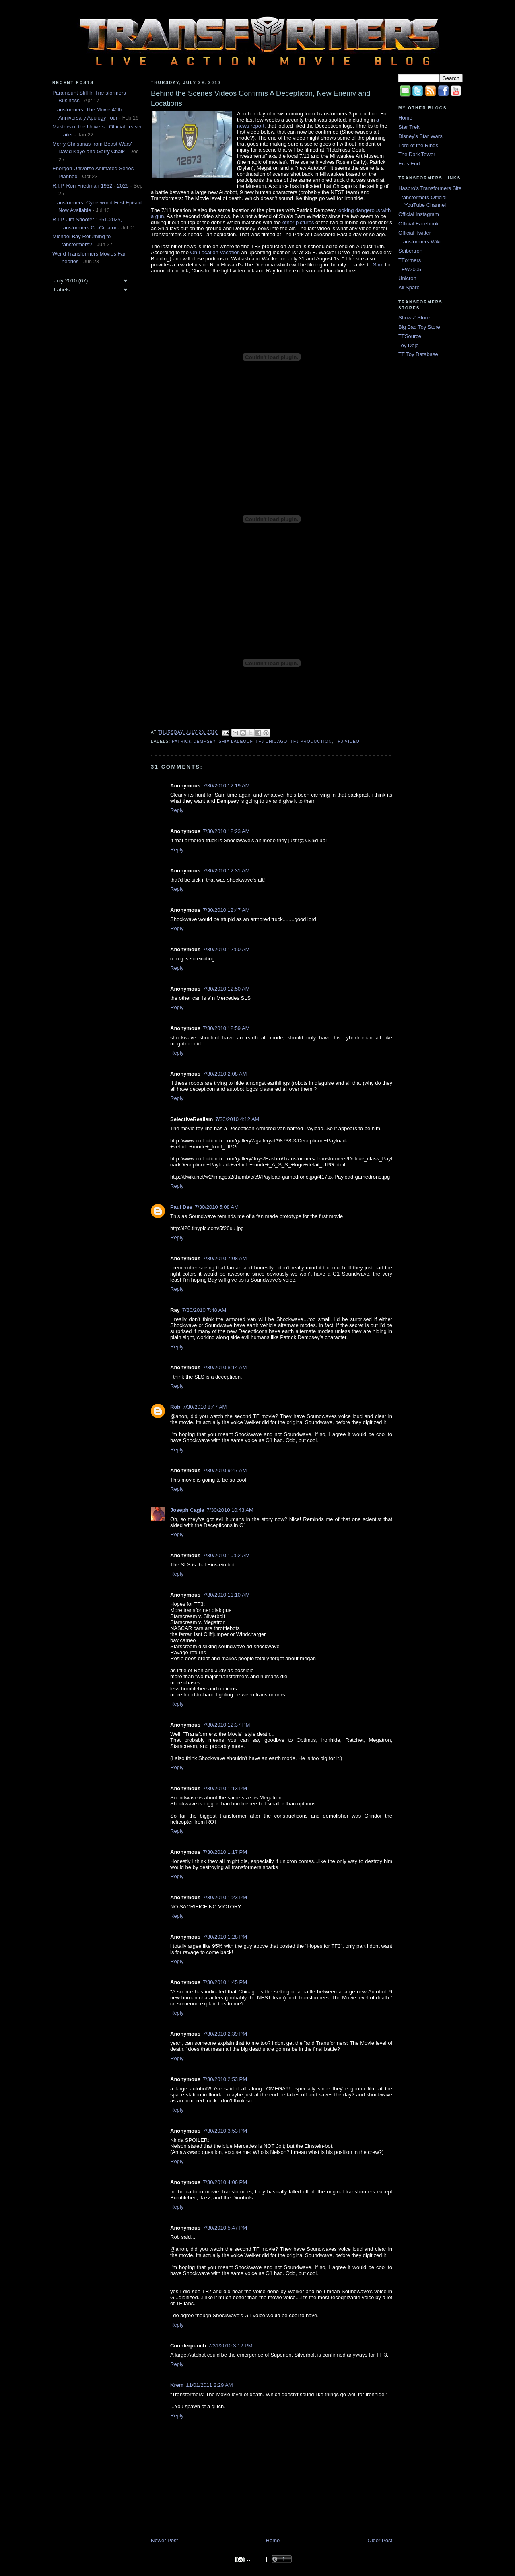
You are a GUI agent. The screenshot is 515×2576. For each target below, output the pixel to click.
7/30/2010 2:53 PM (225, 2079)
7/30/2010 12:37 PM (226, 1725)
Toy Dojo (408, 345)
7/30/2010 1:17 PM (225, 1852)
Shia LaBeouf (235, 741)
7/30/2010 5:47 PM (225, 2228)
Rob (175, 1407)
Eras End (409, 164)
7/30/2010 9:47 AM (225, 1470)
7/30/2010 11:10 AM (226, 1595)
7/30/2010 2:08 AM (225, 1074)
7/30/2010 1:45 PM (225, 1982)
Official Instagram (418, 214)
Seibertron (410, 251)
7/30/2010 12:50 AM (226, 949)
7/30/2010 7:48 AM (204, 1310)
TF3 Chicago (271, 741)
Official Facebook (418, 224)
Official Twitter (414, 233)
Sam (378, 265)
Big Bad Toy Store (419, 327)
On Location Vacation (215, 252)
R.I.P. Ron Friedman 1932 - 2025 (90, 186)
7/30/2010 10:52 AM (226, 1555)
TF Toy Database (418, 354)
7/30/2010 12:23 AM (226, 831)
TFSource (409, 336)
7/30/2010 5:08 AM (217, 1207)
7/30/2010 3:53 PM (225, 2131)
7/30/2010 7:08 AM (225, 1258)
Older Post (380, 2540)
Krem (176, 2385)
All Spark (408, 287)
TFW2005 (409, 269)
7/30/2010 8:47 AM (205, 1407)
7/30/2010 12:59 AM (226, 1028)
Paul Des (181, 1207)
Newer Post (164, 2540)
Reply (176, 810)
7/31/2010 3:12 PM (230, 2346)
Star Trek (409, 127)
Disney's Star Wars (420, 136)
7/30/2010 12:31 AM (226, 871)
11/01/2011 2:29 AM (209, 2385)
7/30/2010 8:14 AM (225, 1367)
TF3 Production (311, 741)
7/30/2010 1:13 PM (225, 1788)
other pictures (298, 222)
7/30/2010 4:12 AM (237, 1119)
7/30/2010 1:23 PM (225, 1897)
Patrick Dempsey (194, 741)
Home (273, 2540)
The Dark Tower (416, 154)
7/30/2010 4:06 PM (225, 2182)
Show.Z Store (414, 318)
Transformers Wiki (419, 242)
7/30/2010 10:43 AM (230, 1510)
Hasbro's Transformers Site (429, 188)
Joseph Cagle (187, 1510)
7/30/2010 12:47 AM (226, 910)
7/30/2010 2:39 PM (225, 2034)
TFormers (409, 260)
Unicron (407, 278)
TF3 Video (347, 741)
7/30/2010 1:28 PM (225, 1937)
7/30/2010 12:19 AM (226, 786)
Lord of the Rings (418, 145)
